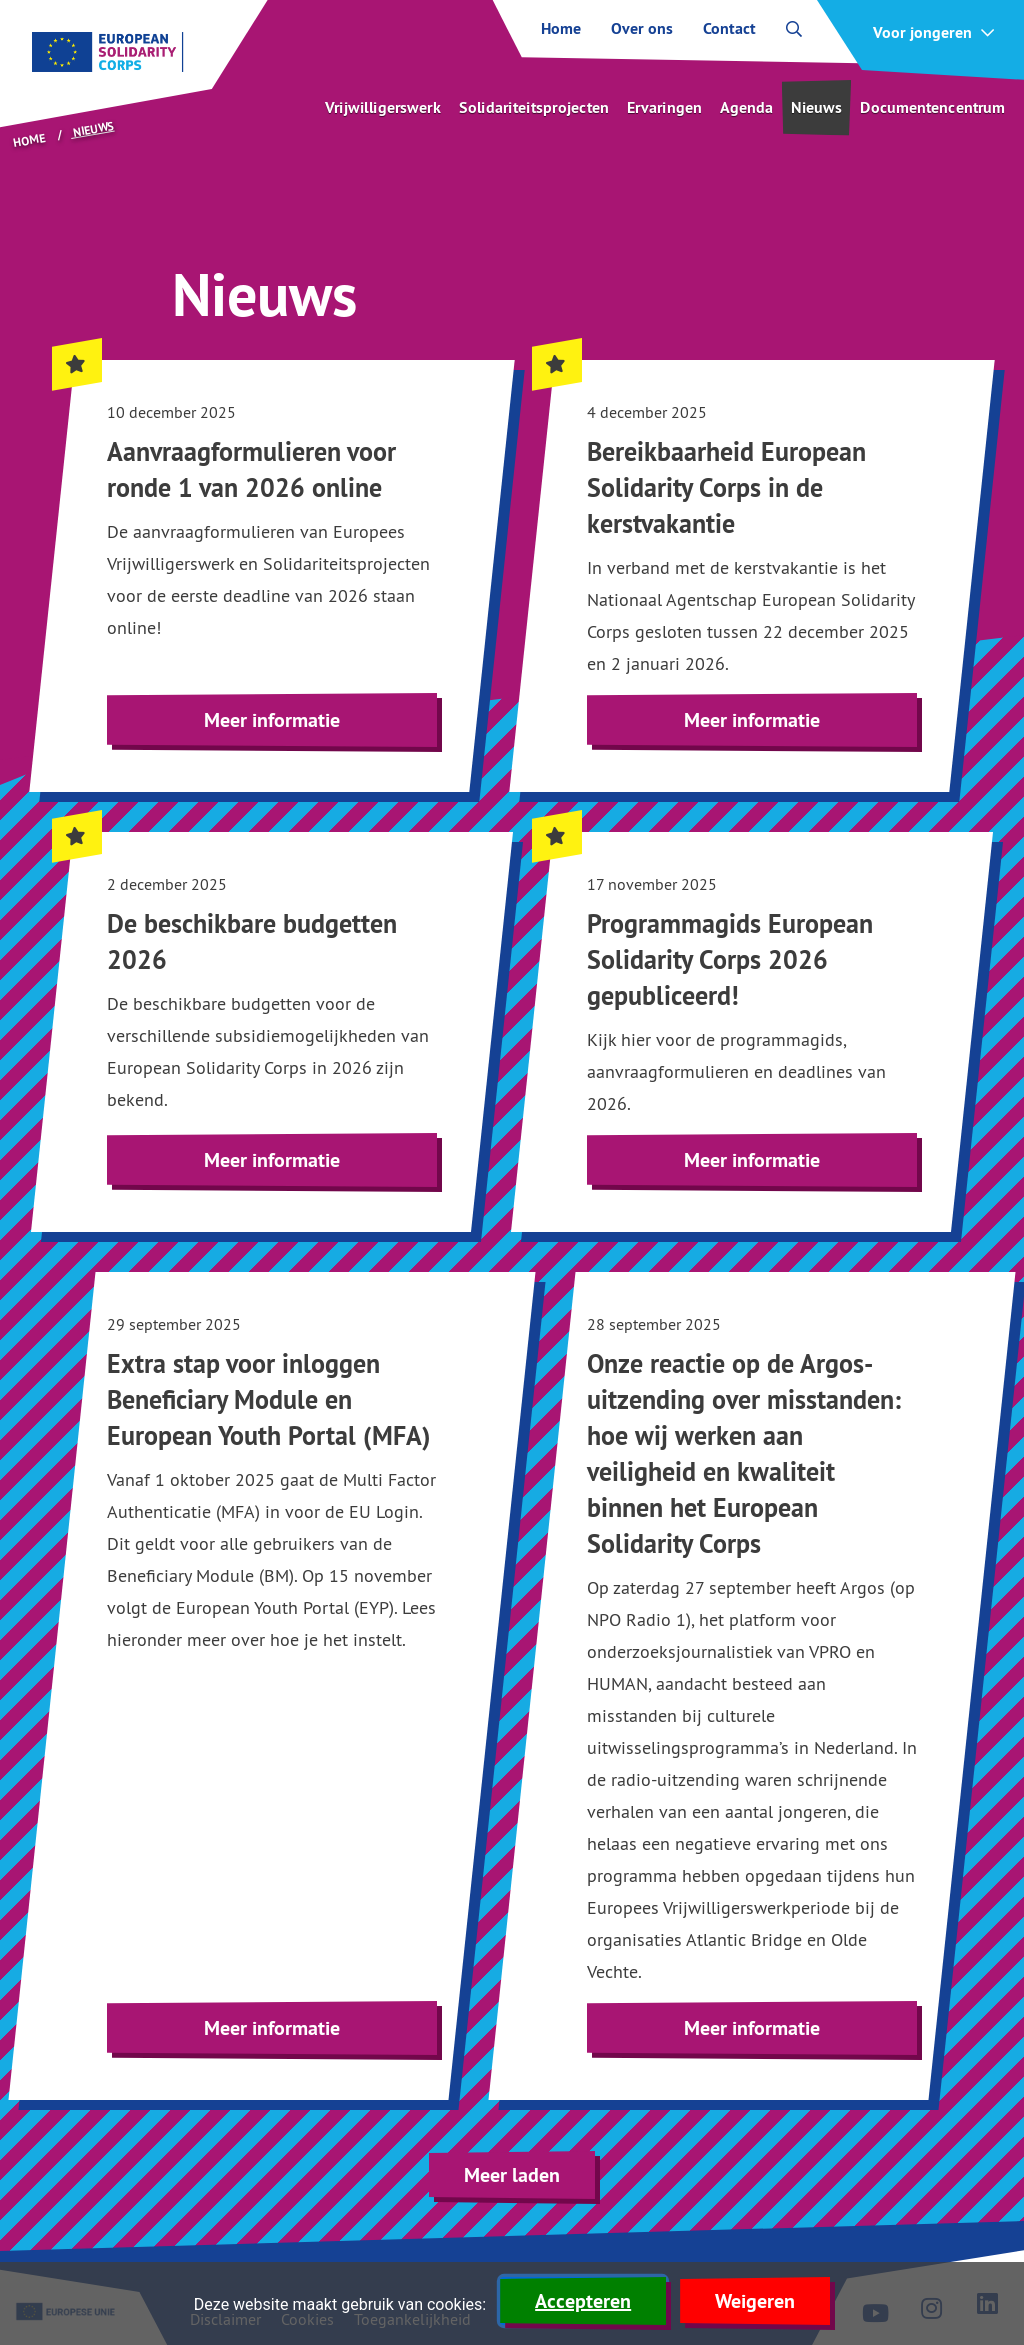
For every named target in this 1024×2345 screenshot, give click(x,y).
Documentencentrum (932, 107)
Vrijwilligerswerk (383, 107)
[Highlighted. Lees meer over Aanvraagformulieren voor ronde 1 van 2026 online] (272, 576)
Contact (729, 29)
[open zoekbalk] (794, 29)
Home (561, 29)
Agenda (746, 107)
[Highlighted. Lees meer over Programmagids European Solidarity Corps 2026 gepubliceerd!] (752, 1032)
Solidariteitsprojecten (534, 107)
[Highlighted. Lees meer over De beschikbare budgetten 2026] (272, 1032)
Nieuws (816, 107)
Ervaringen (664, 107)
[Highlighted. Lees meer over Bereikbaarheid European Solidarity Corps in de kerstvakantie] (752, 576)
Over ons (642, 29)
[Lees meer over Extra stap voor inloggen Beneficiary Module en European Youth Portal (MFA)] (272, 1686)
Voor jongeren (922, 33)
